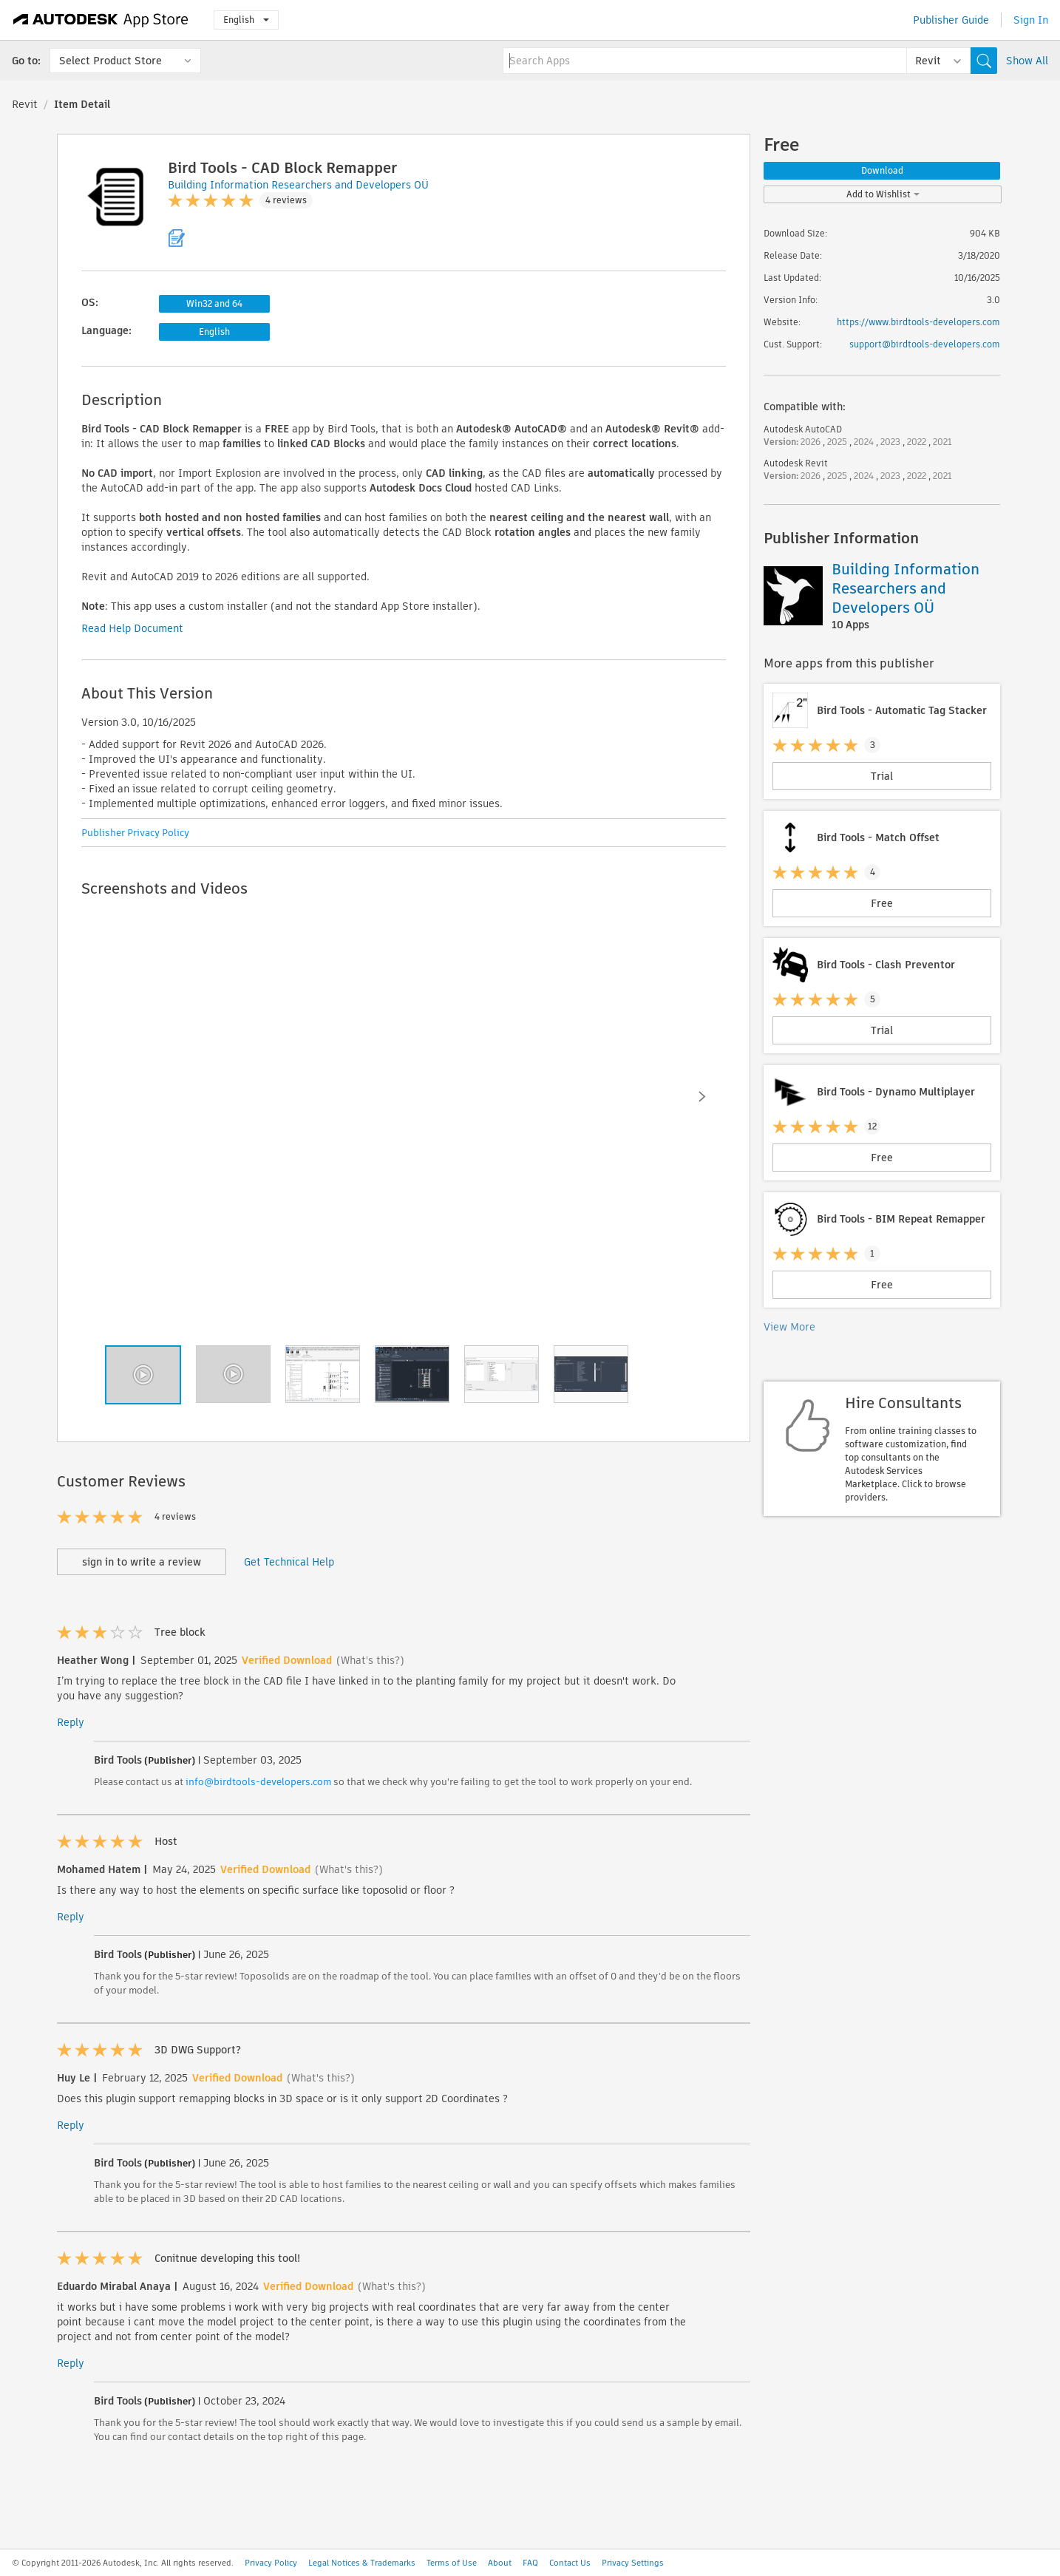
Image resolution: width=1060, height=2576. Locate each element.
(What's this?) (370, 1660)
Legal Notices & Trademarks (361, 2563)
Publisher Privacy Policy (135, 833)
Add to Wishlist (883, 194)
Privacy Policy (271, 2563)
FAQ (530, 2563)
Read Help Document (132, 628)
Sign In (1030, 20)
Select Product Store (110, 60)
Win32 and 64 (214, 303)
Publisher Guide (951, 20)
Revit (25, 104)
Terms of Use (452, 2563)
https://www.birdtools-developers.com (918, 322)
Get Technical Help (289, 1561)
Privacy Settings (633, 2563)
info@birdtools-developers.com (258, 1782)
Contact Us (570, 2563)
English (246, 19)
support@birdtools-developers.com (924, 344)
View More (789, 1326)
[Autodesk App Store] (101, 20)
